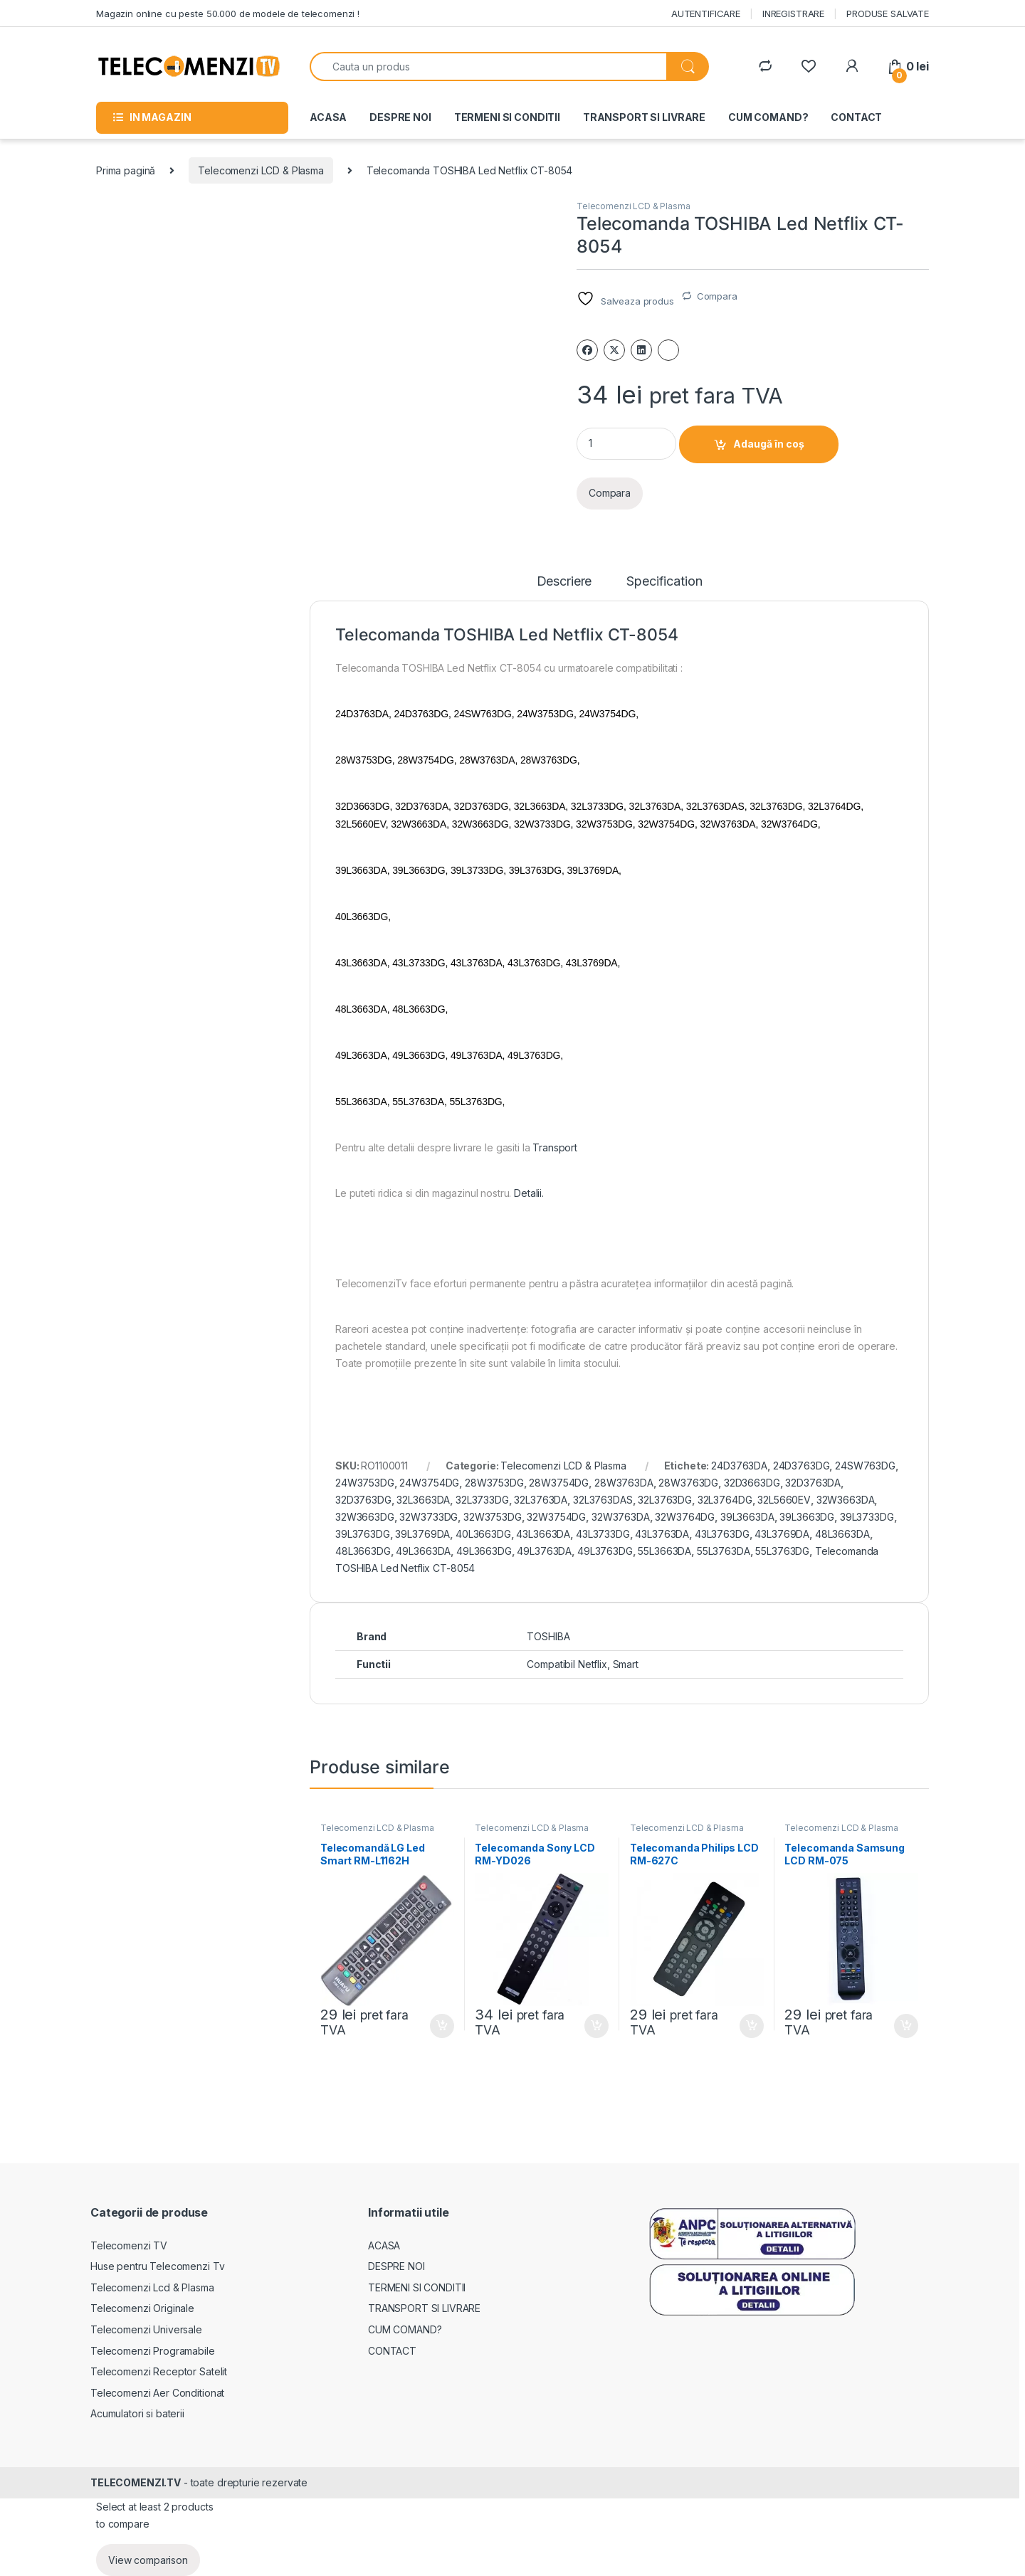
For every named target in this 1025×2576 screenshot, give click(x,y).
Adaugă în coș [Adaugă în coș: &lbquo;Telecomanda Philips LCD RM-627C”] (752, 2026)
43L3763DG (722, 1534)
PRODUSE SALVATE (887, 13)
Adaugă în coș (768, 444)
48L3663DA (842, 1534)
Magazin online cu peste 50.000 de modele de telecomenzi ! (227, 13)
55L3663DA (664, 1551)
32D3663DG (752, 1483)
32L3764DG (725, 1500)
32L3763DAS (603, 1500)
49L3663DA (423, 1551)
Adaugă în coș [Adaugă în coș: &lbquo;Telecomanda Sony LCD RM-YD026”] (596, 2026)
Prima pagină (125, 170)
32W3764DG (685, 1517)
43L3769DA (782, 1534)
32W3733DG (428, 1517)
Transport (554, 1147)
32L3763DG (665, 1500)
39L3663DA (747, 1517)
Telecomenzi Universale (146, 2329)
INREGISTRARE (793, 13)
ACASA (328, 117)
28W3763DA (623, 1483)
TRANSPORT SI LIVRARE (644, 117)
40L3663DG (483, 1534)
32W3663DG (364, 1517)
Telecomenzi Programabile (152, 2351)
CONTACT (856, 117)
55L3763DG (782, 1551)
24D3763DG (801, 1465)
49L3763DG (605, 1551)
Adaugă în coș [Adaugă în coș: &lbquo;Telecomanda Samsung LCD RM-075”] (906, 2026)
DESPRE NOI (400, 117)
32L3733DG (482, 1500)
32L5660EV (784, 1500)
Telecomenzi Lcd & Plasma (152, 2287)
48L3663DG (363, 1551)
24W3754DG (429, 1483)
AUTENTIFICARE (705, 13)
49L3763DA (544, 1551)
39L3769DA (422, 1534)
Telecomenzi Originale (142, 2308)
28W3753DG (494, 1483)
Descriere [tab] (564, 581)
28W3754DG (559, 1483)
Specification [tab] (664, 581)
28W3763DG (688, 1483)
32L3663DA (423, 1500)
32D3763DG (363, 1500)
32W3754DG (556, 1517)
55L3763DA (723, 1551)
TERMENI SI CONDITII (507, 117)
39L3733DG (867, 1517)
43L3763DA (662, 1534)
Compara (717, 296)
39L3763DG (362, 1534)
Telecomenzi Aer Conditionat (157, 2393)
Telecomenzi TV (128, 2245)
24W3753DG (364, 1483)
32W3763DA (621, 1517)
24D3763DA (739, 1465)
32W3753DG (492, 1517)
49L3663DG (484, 1551)
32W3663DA (845, 1500)
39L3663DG (806, 1517)
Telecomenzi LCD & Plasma (261, 170)
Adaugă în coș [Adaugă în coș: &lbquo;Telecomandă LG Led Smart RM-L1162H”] (442, 2026)
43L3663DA (543, 1534)
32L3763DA (540, 1500)
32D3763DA (813, 1483)
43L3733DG (603, 1534)
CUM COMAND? (768, 117)
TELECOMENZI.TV (135, 2482)
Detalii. (529, 1193)
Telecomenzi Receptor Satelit (158, 2371)
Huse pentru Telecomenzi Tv (157, 2266)
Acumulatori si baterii (137, 2413)
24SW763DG (865, 1465)
